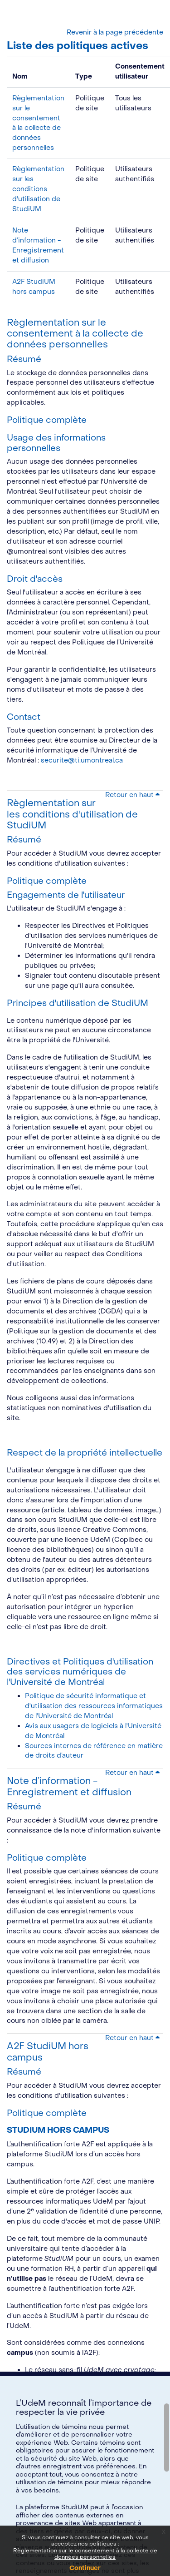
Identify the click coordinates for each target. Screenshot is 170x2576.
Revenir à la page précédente (115, 32)
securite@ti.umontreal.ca (82, 760)
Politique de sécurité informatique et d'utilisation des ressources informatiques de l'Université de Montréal (94, 1706)
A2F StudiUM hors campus (47, 2051)
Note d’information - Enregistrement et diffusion (69, 1786)
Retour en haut (132, 795)
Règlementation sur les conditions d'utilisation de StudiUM (38, 189)
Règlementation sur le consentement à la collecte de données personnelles (75, 334)
